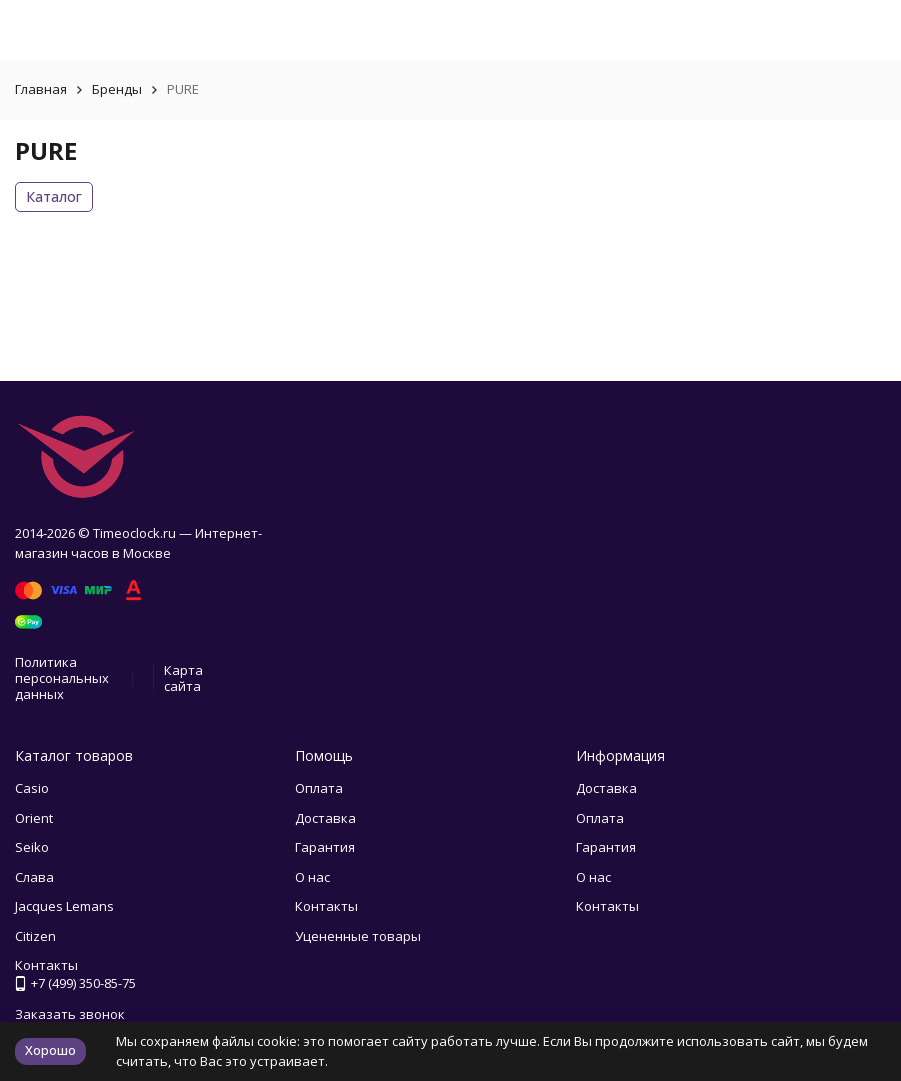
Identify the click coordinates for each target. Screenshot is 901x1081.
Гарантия (325, 847)
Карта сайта (183, 678)
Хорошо (50, 1050)
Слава (34, 877)
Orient (34, 818)
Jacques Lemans (64, 906)
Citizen (35, 936)
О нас (312, 877)
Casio (32, 788)
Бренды (117, 89)
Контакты (326, 906)
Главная (41, 89)
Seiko (32, 847)
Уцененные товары (358, 936)
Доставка (325, 818)
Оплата (319, 788)
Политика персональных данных (62, 677)
